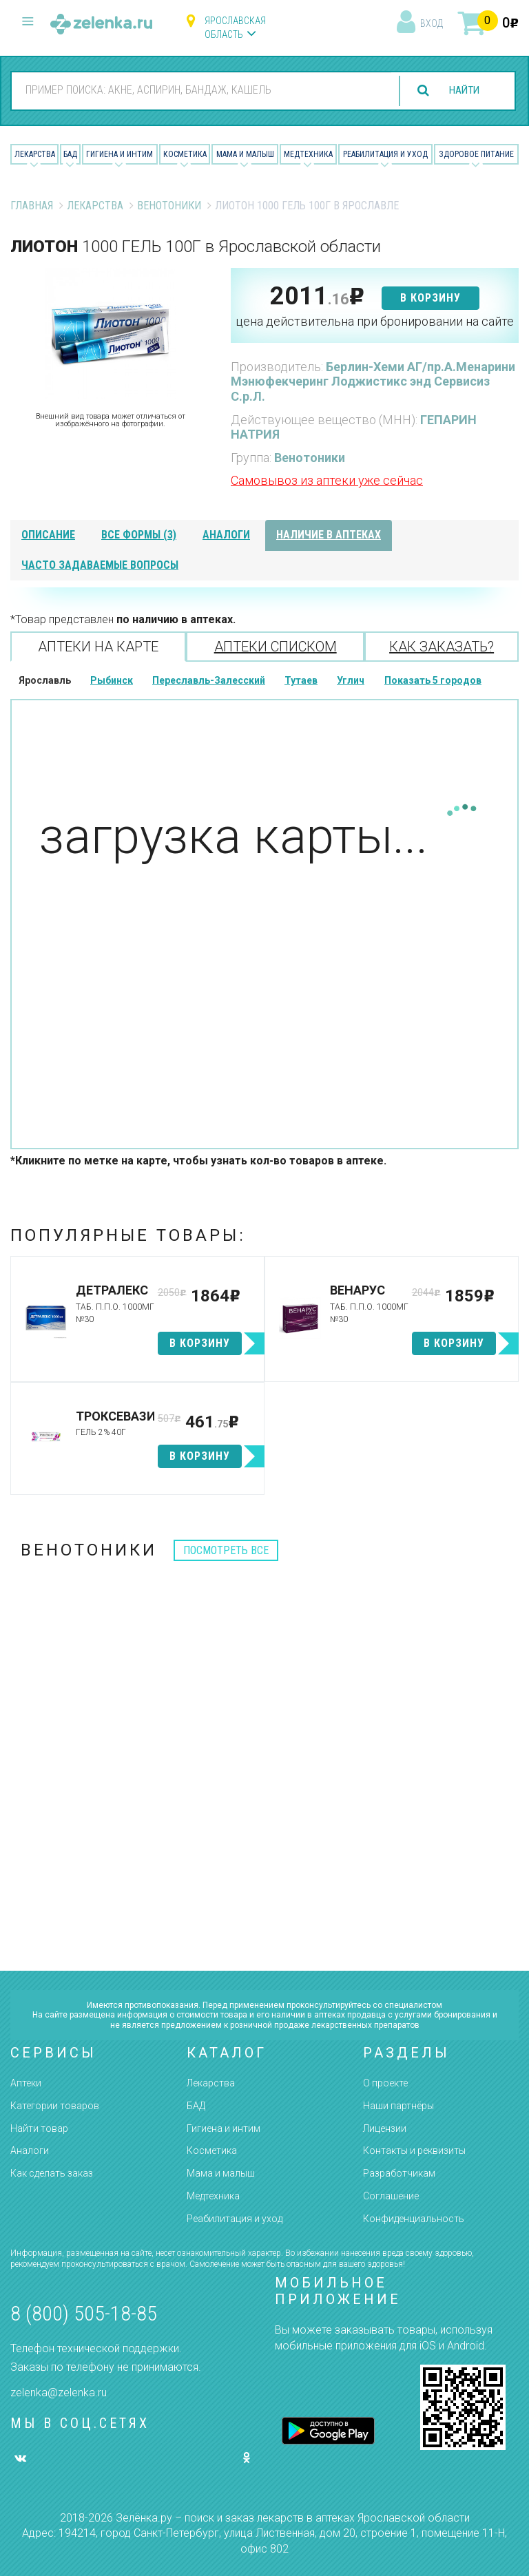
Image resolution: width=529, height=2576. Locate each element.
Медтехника (308, 154)
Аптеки (25, 2082)
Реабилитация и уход (385, 154)
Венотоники (169, 205)
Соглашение (391, 2195)
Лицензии (384, 2128)
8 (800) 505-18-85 (83, 2313)
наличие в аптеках (328, 534)
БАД (70, 154)
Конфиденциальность (413, 2218)
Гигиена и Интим (119, 154)
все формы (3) (138, 534)
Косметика (185, 154)
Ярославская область (235, 27)
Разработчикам (399, 2173)
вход (431, 23)
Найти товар (39, 2128)
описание (48, 534)
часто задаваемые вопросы (99, 565)
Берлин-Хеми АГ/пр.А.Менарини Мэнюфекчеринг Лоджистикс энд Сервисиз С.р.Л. (373, 381)
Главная (31, 205)
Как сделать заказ (51, 2173)
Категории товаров (54, 2105)
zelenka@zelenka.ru (58, 2392)
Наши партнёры (398, 2105)
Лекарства (34, 154)
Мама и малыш (245, 154)
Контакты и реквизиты (414, 2150)
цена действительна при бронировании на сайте (375, 321)
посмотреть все (226, 1550)
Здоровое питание (476, 154)
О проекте (385, 2082)
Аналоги (29, 2150)
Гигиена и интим (223, 2128)
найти (461, 90)
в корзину (430, 297)
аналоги (226, 534)
